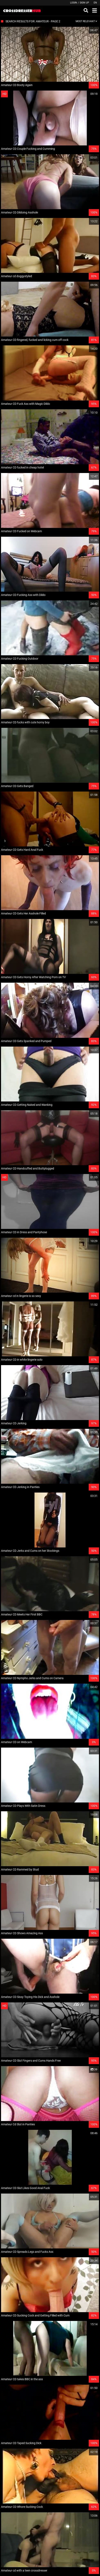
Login (73, 2)
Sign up (84, 2)
